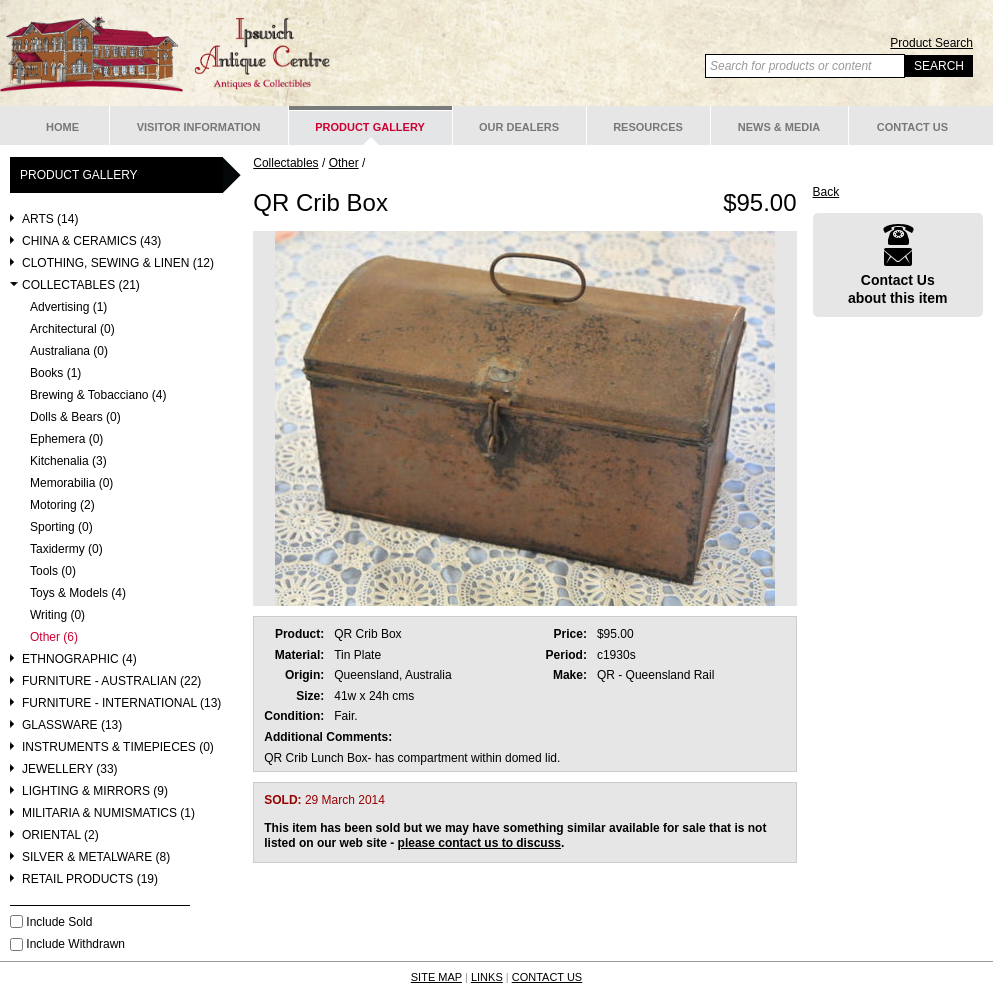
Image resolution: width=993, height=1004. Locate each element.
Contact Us (912, 127)
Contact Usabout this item (898, 264)
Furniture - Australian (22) (111, 681)
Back (826, 192)
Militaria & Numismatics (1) (108, 813)
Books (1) (55, 373)
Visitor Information (199, 127)
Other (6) (54, 637)
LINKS (487, 977)
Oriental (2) (60, 835)
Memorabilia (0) (71, 483)
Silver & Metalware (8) (96, 857)
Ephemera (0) (66, 439)
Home (62, 127)
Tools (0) (53, 571)
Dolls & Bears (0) (75, 417)
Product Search (931, 43)
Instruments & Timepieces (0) (118, 747)
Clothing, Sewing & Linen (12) (118, 263)
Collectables (285, 163)
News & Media (779, 127)
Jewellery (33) (70, 769)
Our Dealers (519, 127)
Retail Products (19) (90, 879)
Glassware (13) (72, 725)
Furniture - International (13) (121, 703)
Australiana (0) (69, 351)
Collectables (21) (81, 285)
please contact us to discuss (479, 843)
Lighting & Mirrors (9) (95, 791)
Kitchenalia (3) (68, 461)
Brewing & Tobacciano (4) (98, 395)
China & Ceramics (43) (91, 241)
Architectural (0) (72, 329)
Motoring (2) (62, 505)
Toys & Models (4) (78, 593)
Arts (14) (50, 219)
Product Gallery (370, 127)
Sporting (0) (61, 527)
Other (344, 163)
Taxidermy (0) (66, 549)
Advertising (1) (68, 307)
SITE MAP (436, 977)
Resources (648, 127)
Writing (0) (57, 615)
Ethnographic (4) (79, 659)
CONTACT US (547, 977)
